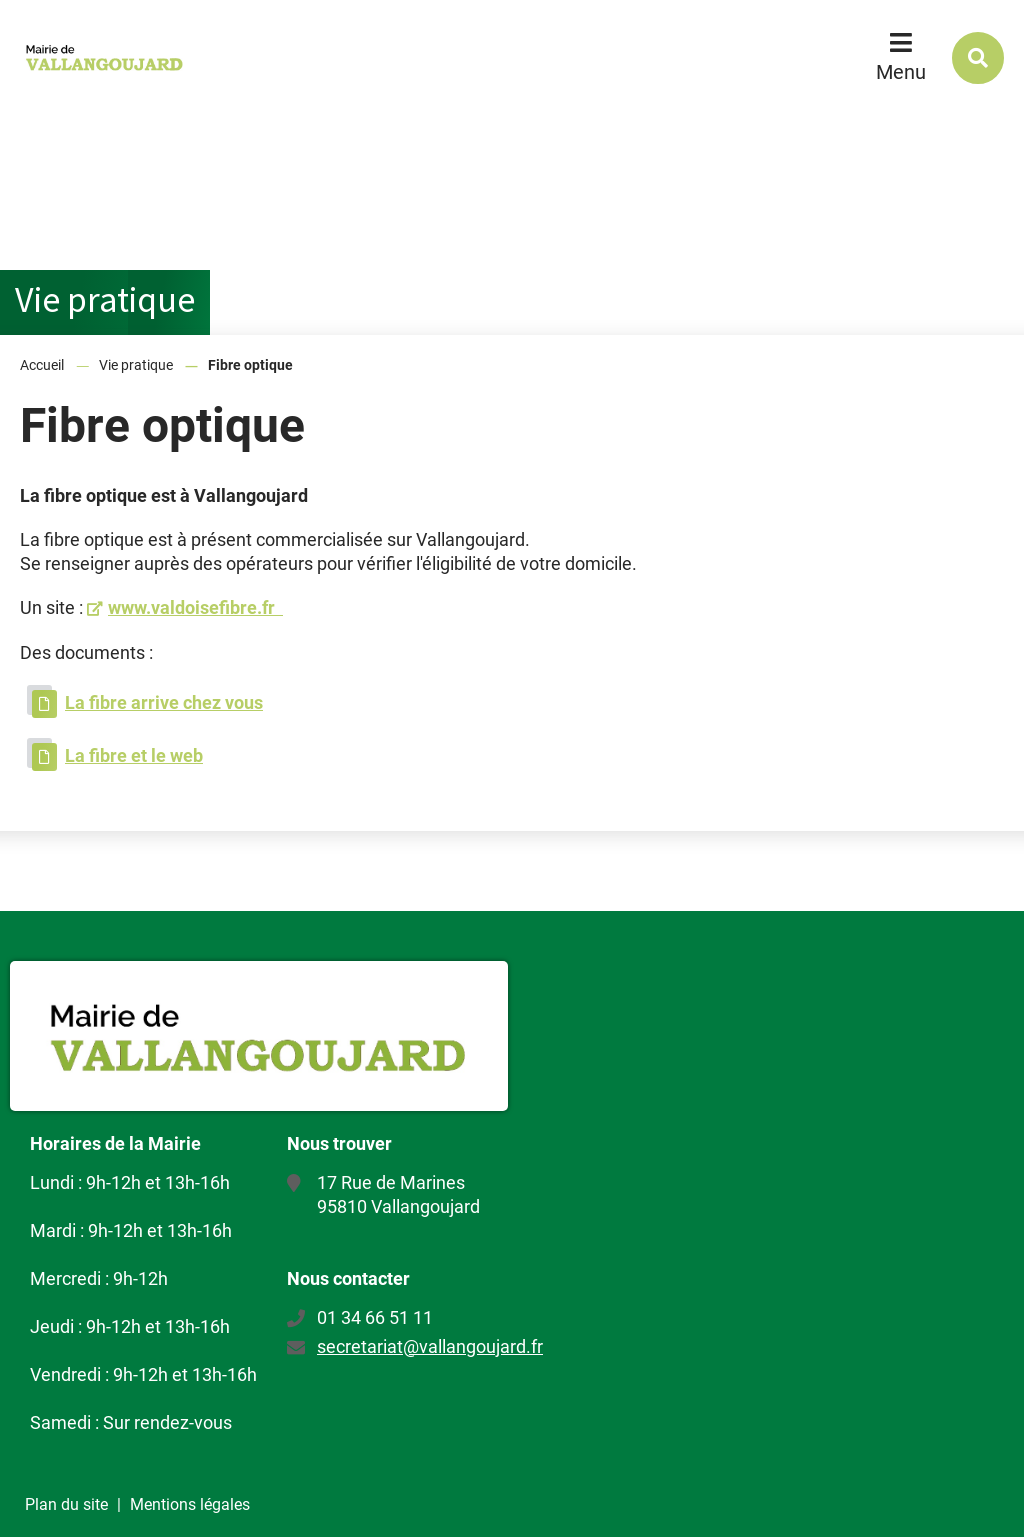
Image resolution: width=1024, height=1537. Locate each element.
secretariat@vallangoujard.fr (430, 1346)
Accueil (42, 365)
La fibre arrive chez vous (164, 702)
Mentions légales (190, 1504)
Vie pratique (136, 365)
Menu (901, 72)
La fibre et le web (134, 755)
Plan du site (66, 1504)
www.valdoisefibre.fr (195, 607)
